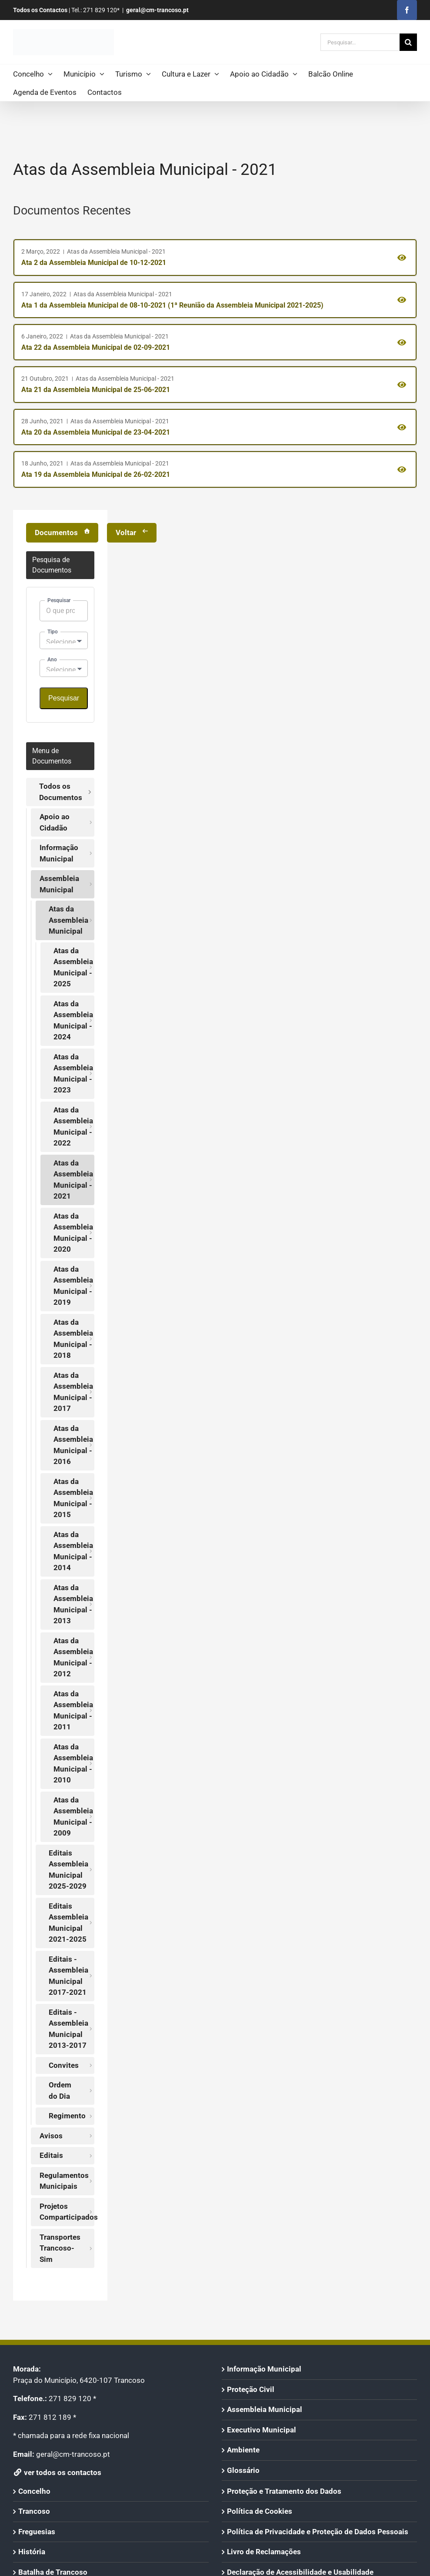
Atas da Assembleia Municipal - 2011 (73, 1710)
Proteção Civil (250, 2389)
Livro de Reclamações (264, 2551)
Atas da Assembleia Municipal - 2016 (73, 1445)
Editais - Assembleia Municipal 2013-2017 (68, 2029)
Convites (64, 2065)
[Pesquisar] (408, 42)
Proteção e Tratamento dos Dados (284, 2491)
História (31, 2551)
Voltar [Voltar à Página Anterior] (126, 532)
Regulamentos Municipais (64, 2181)
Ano (52, 660)
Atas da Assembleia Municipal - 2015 (73, 1498)
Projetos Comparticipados (67, 2212)
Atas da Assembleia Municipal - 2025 (73, 967)
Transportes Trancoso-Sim (60, 2248)
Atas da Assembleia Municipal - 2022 (73, 1126)
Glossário (243, 2470)
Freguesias (36, 2531)
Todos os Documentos (60, 792)
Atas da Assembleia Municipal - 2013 (73, 1604)
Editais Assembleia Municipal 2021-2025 (68, 1923)
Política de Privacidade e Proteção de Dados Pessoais (317, 2531)
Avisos (51, 2135)
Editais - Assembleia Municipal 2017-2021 (68, 1976)
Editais (51, 2155)
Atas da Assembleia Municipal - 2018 (73, 1339)
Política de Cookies (259, 2511)
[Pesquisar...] (360, 42)
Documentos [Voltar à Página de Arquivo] (56, 532)
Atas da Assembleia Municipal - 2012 (73, 1657)
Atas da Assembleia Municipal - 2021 (73, 1180)
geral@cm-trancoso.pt (157, 10)
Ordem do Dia (60, 2090)
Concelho (34, 2491)
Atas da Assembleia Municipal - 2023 (73, 1073)
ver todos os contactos (57, 2472)
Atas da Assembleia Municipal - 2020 (73, 1233)
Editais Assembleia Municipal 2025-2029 (68, 1870)
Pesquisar (58, 600)
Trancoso (34, 2511)
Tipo (52, 632)
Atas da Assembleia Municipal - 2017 (73, 1392)
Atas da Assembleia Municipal (68, 919)
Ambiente (243, 2449)
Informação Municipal (59, 853)
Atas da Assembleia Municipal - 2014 (73, 1551)
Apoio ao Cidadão (55, 822)
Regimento (67, 2115)
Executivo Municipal (261, 2429)
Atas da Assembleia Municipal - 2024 (73, 1020)
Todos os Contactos (40, 10)
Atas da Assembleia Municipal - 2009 (73, 1816)
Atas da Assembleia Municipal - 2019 (73, 1286)
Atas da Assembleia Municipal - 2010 (73, 1763)
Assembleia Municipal (59, 884)
